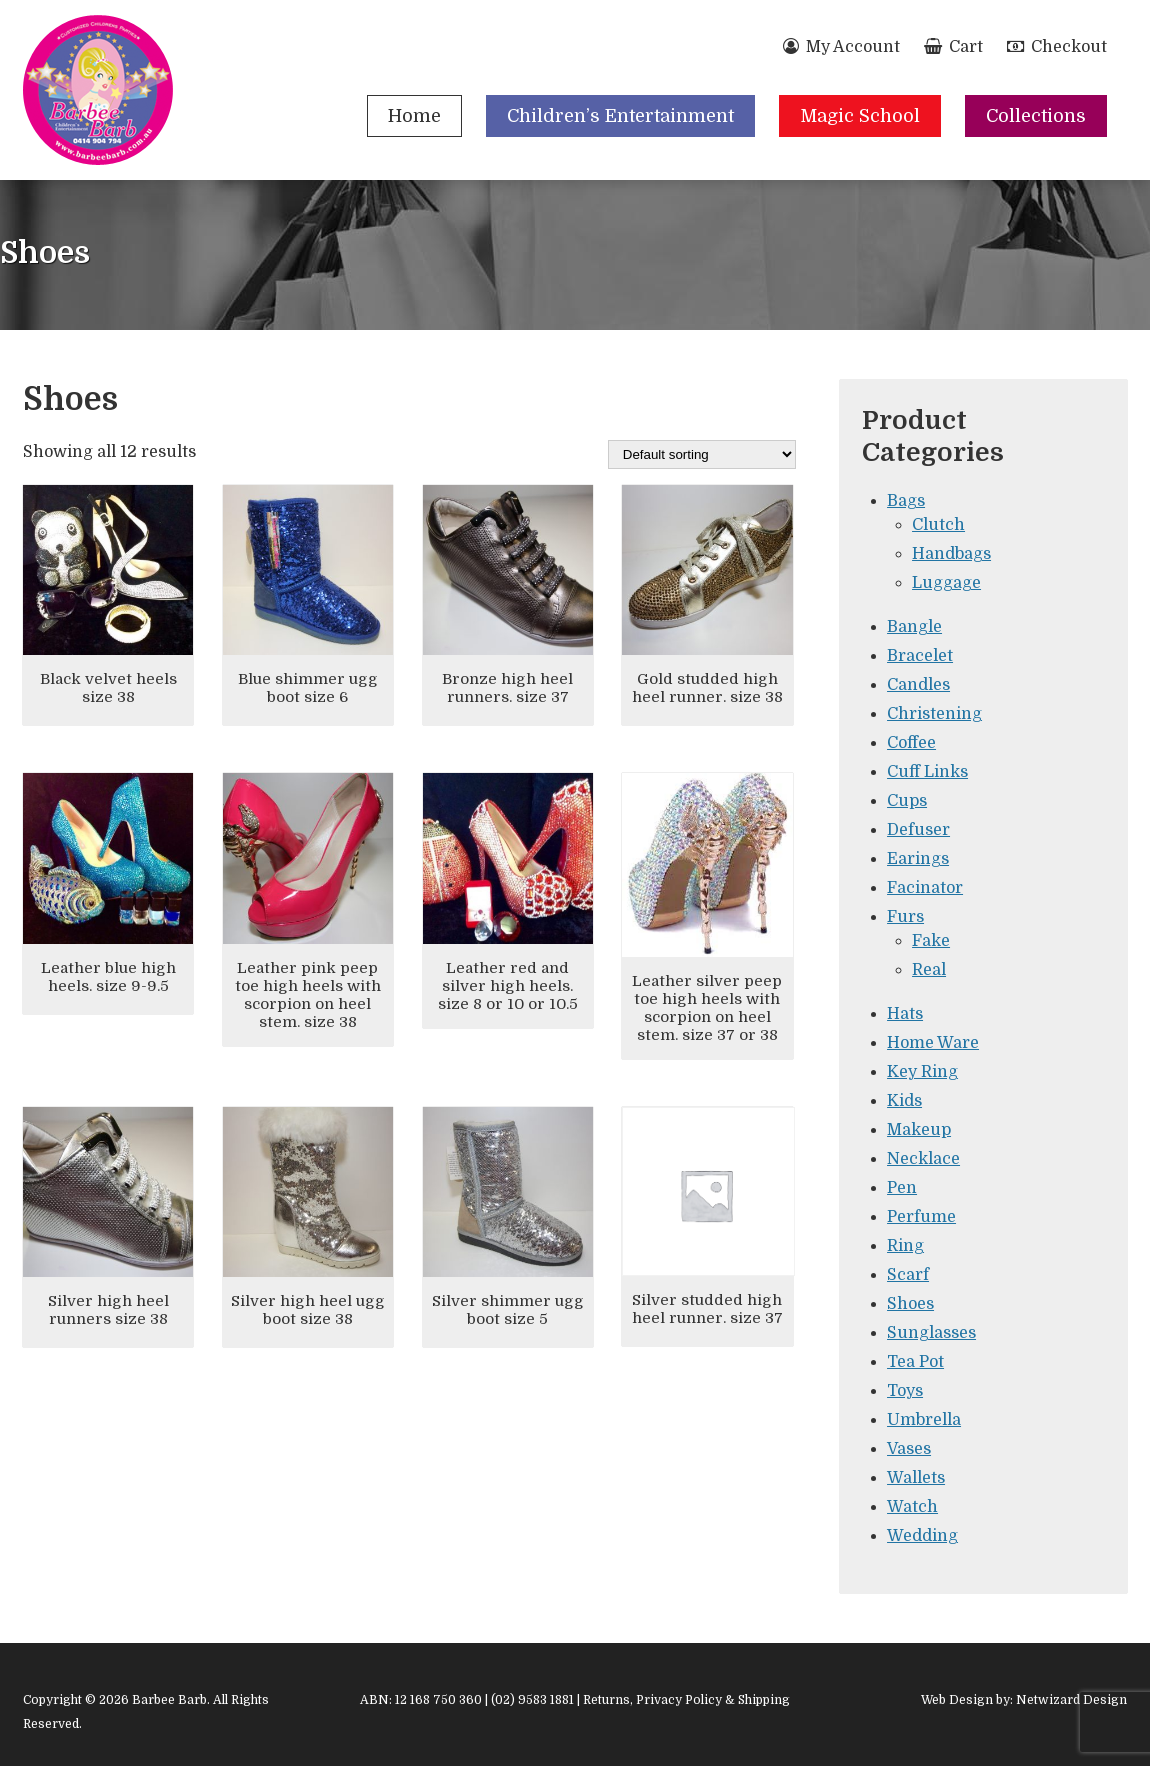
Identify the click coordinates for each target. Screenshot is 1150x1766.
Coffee (911, 743)
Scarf (908, 1275)
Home (414, 116)
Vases (909, 1449)
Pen (902, 1188)
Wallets (916, 1478)
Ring (905, 1246)
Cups (907, 801)
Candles (918, 685)
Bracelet (920, 656)
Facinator (925, 888)
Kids (904, 1101)
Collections (1036, 116)
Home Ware (933, 1043)
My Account (841, 47)
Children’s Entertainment (620, 116)
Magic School (860, 116)
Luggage (946, 583)
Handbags (951, 554)
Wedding (922, 1536)
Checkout (1057, 47)
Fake (931, 941)
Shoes (910, 1304)
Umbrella (924, 1420)
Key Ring (922, 1072)
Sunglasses (931, 1333)
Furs (905, 917)
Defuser (918, 830)
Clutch (938, 525)
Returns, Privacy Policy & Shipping (686, 1700)
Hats (905, 1014)
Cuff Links (927, 772)
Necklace (923, 1159)
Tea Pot (915, 1362)
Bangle (914, 627)
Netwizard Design (1071, 1700)
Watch (912, 1507)
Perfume (921, 1217)
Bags (906, 501)
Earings (918, 859)
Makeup (919, 1130)
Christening (934, 714)
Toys (905, 1391)
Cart (953, 47)
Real (929, 970)
